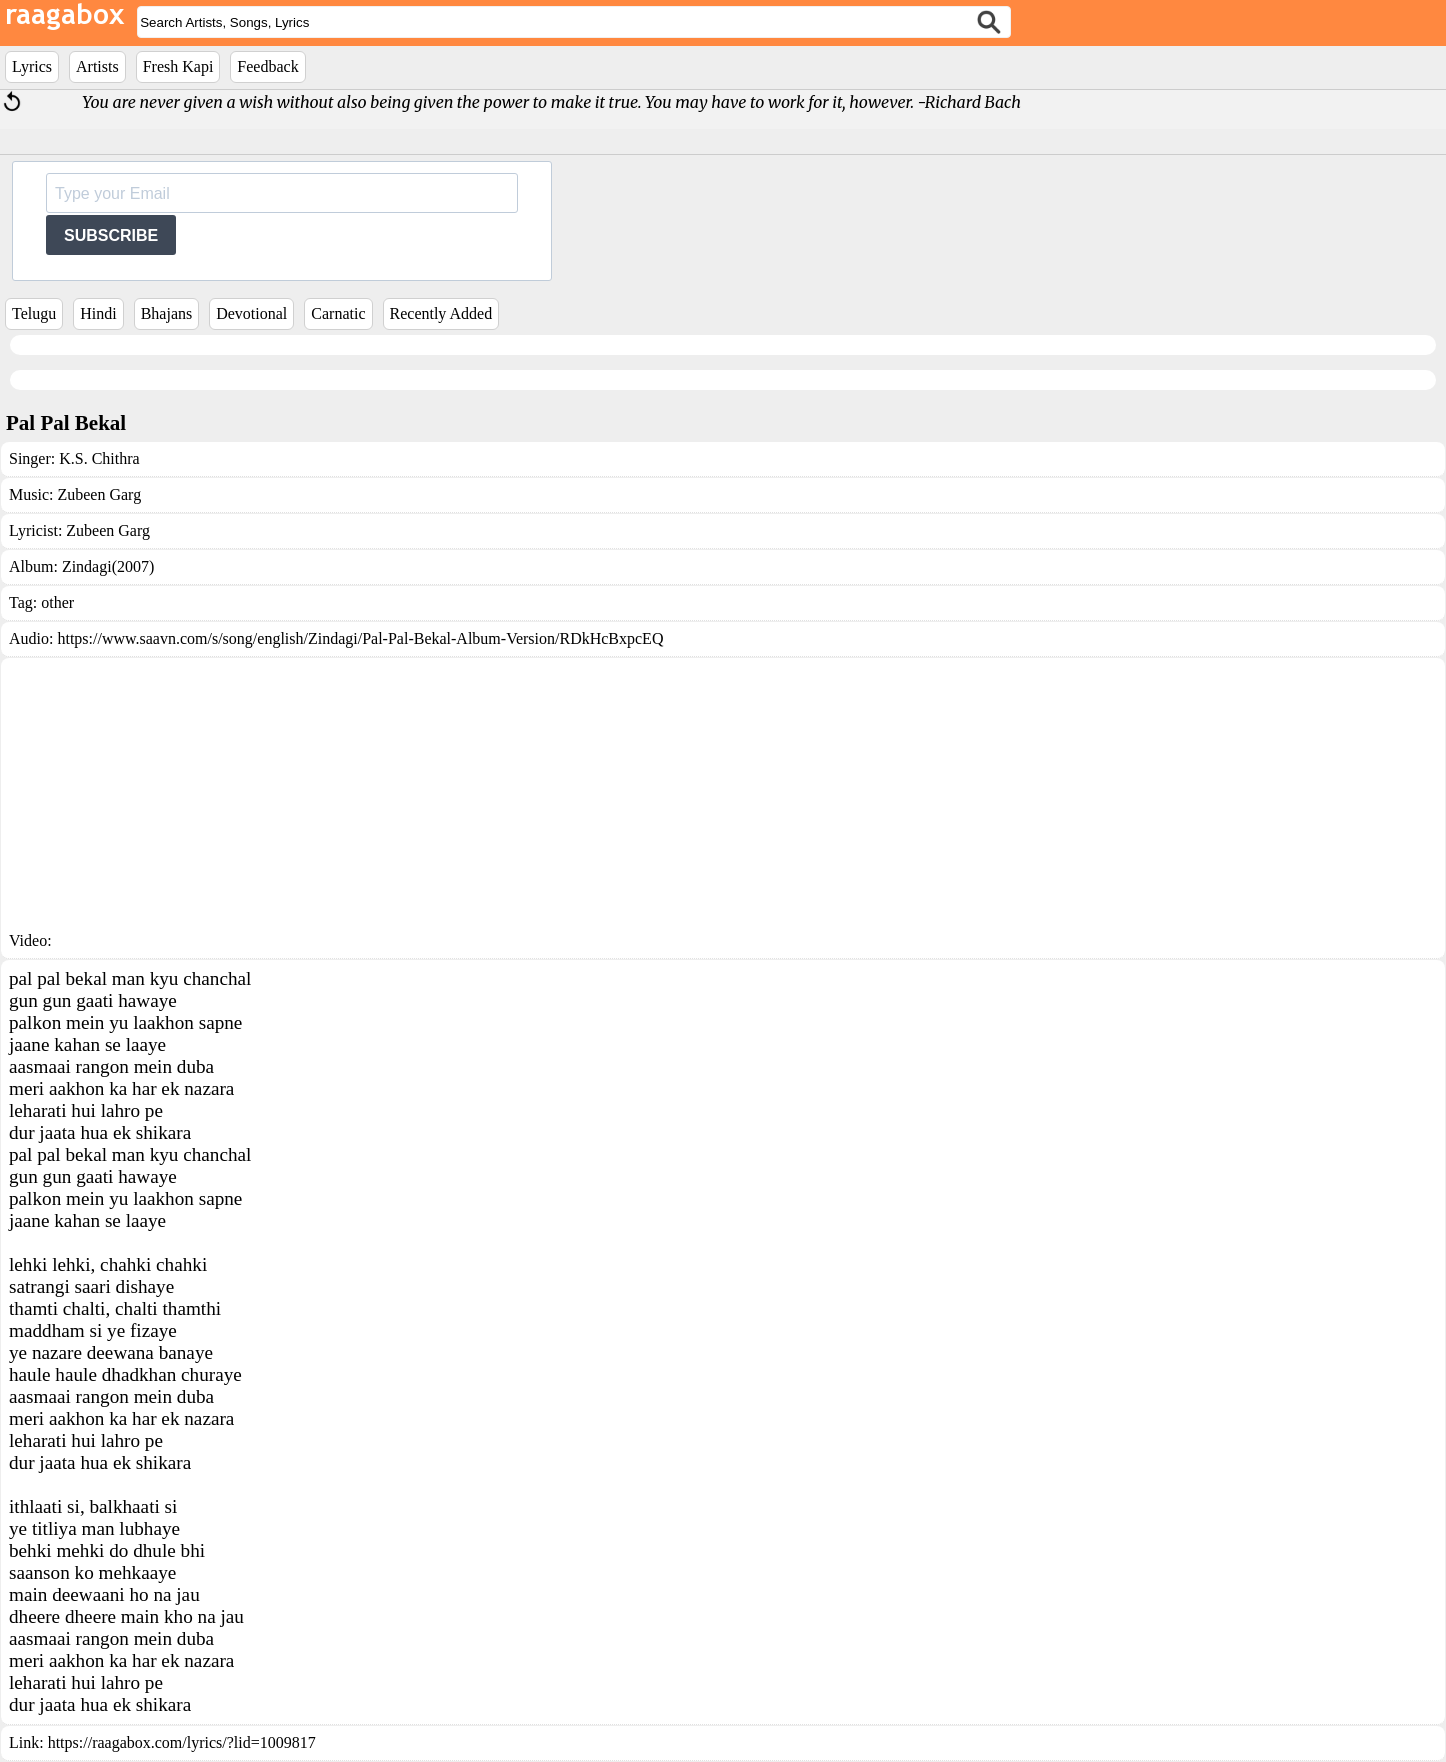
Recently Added (441, 313)
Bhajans (167, 313)
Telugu (34, 313)
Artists (97, 66)
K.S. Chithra (99, 458)
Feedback (267, 66)
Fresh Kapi (178, 66)
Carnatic (338, 313)
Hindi (98, 313)
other (57, 602)
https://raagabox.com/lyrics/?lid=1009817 (182, 1742)
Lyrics (32, 66)
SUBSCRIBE (111, 235)
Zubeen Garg (99, 494)
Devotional (251, 313)
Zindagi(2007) (108, 566)
